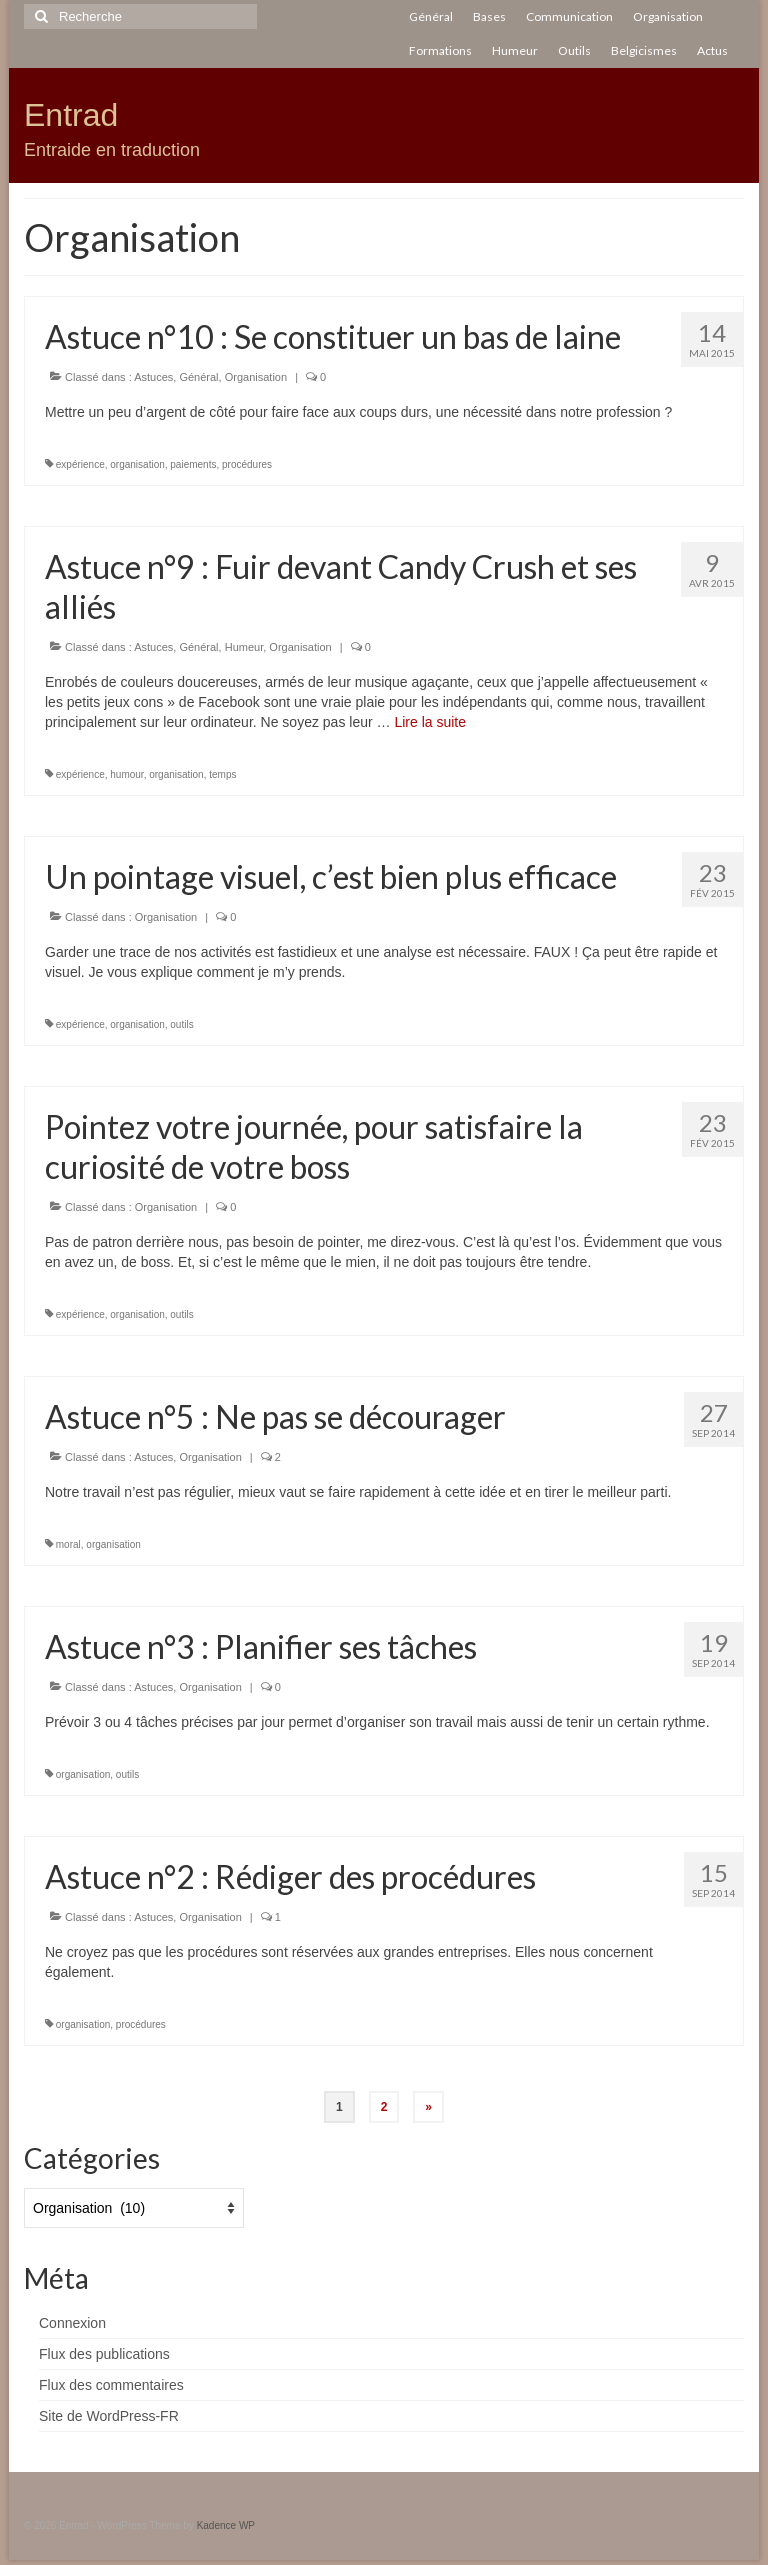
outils (181, 1024)
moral (68, 1544)
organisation (137, 464)
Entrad (71, 115)
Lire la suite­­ (430, 722)
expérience (80, 464)
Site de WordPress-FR (109, 2416)
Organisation (256, 377)
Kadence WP (226, 2525)
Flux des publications (104, 2354)
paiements (193, 464)
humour (126, 774)
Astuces (153, 377)
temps (222, 774)
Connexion (72, 2323)
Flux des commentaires (111, 2385)
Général (198, 377)
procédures (247, 464)
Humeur (244, 647)
